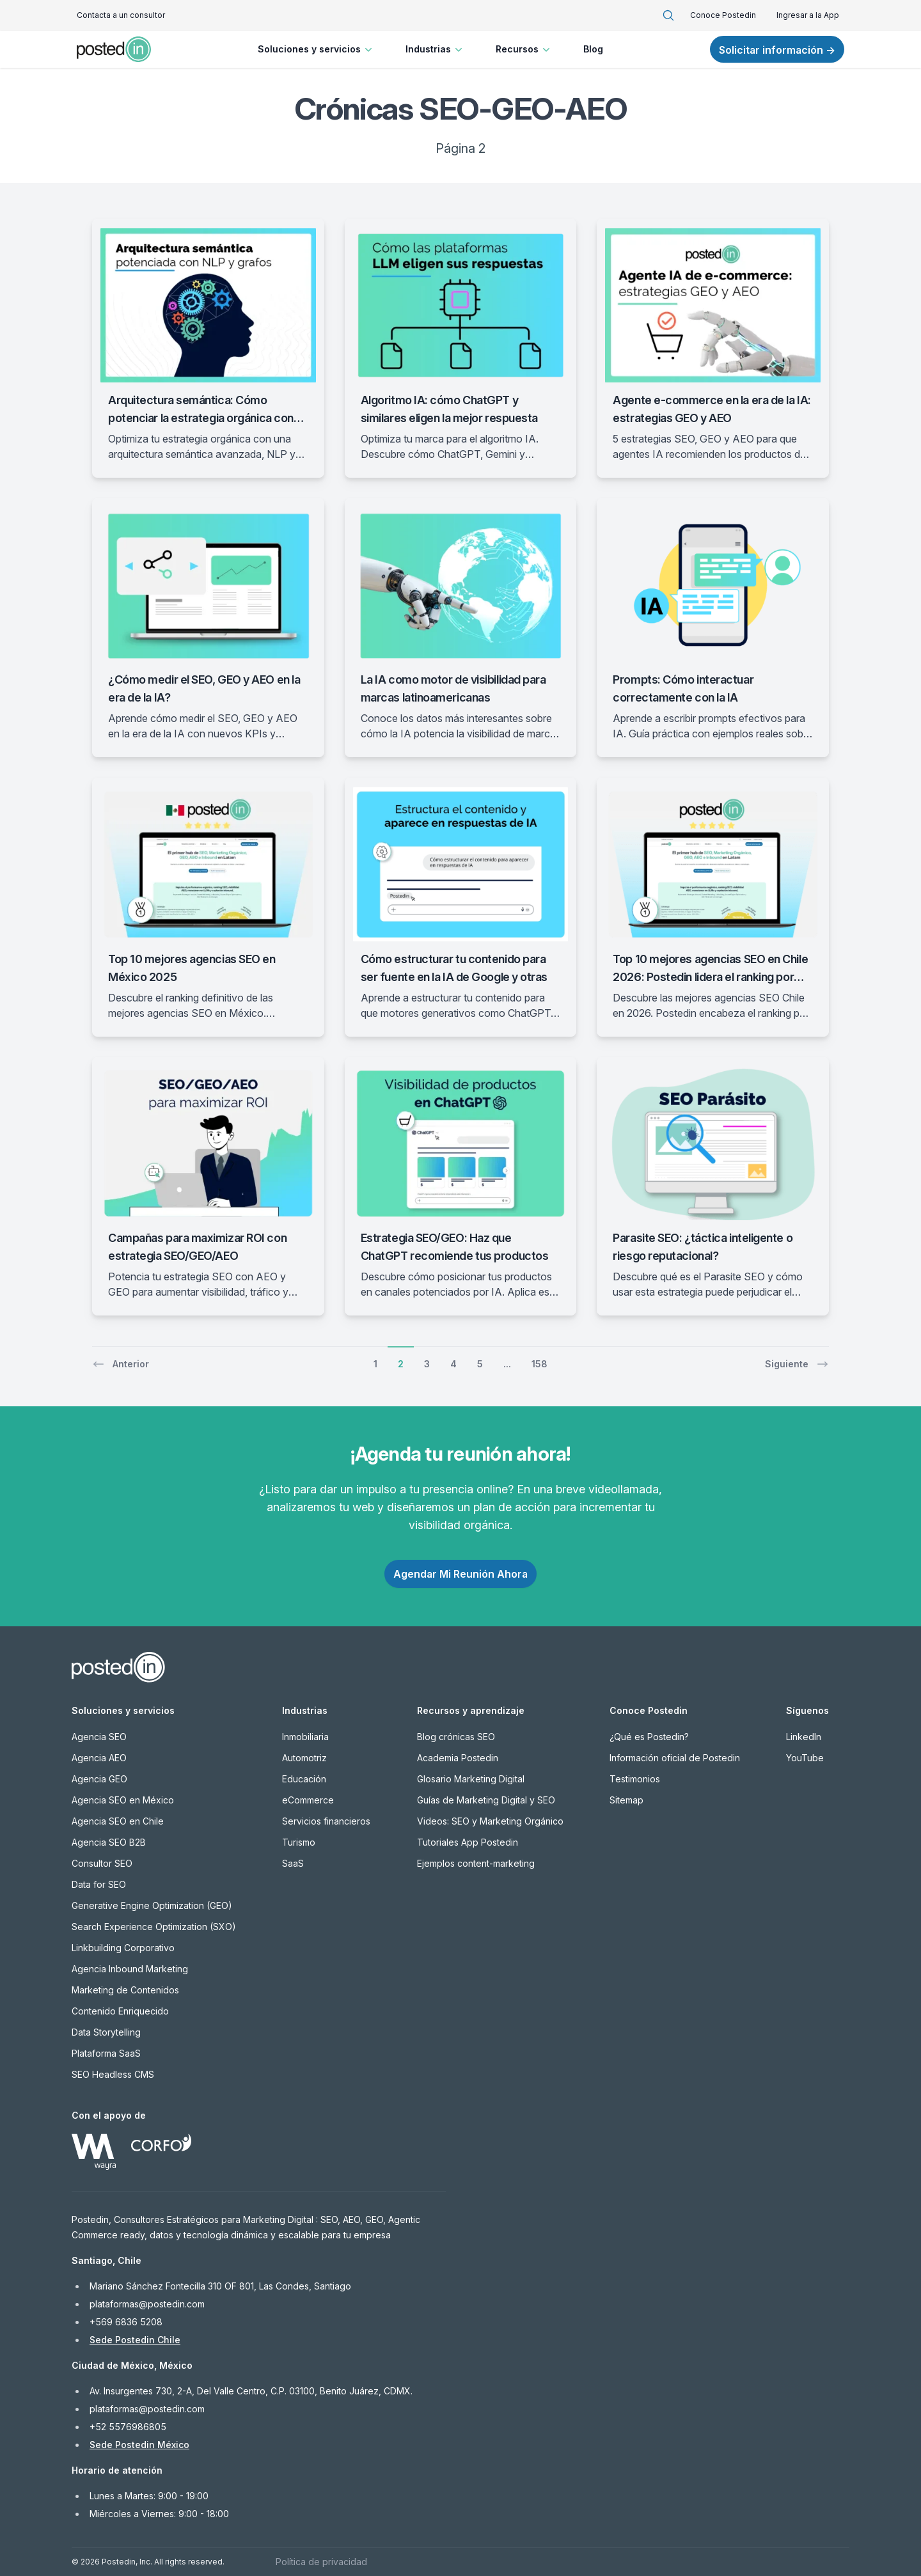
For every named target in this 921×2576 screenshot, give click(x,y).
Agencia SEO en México (123, 1800)
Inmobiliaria (305, 1736)
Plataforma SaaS (106, 2053)
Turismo (298, 1842)
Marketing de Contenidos (125, 1989)
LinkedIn (803, 1736)
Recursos (524, 49)
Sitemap (626, 1800)
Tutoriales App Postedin (467, 1842)
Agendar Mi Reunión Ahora (460, 1573)
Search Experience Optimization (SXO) (154, 1926)
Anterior (120, 1364)
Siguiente (797, 1364)
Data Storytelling (106, 2032)
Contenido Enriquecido (120, 2011)
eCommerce (308, 1800)
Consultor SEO (102, 1863)
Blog (593, 48)
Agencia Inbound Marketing (130, 1968)
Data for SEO (99, 1884)
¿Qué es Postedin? (649, 1736)
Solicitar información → (777, 49)
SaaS (293, 1863)
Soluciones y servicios (316, 49)
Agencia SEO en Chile (118, 1821)
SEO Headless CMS (113, 2074)
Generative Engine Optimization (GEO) (152, 1905)
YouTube (805, 1757)
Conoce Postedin (723, 15)
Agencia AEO (99, 1757)
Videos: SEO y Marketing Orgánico (490, 1821)
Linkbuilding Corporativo (123, 1947)
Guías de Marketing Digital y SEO (486, 1800)
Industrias (435, 49)
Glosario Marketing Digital (470, 1778)
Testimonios (635, 1778)
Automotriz (304, 1757)
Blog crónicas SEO (456, 1736)
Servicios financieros (326, 1821)
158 (539, 1363)
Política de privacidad (321, 2561)
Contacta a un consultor (121, 15)
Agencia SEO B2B (109, 1842)
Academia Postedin (457, 1757)
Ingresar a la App (807, 15)
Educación (304, 1778)
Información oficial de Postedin (675, 1757)
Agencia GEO (99, 1778)
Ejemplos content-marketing (476, 1863)
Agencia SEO (99, 1736)
